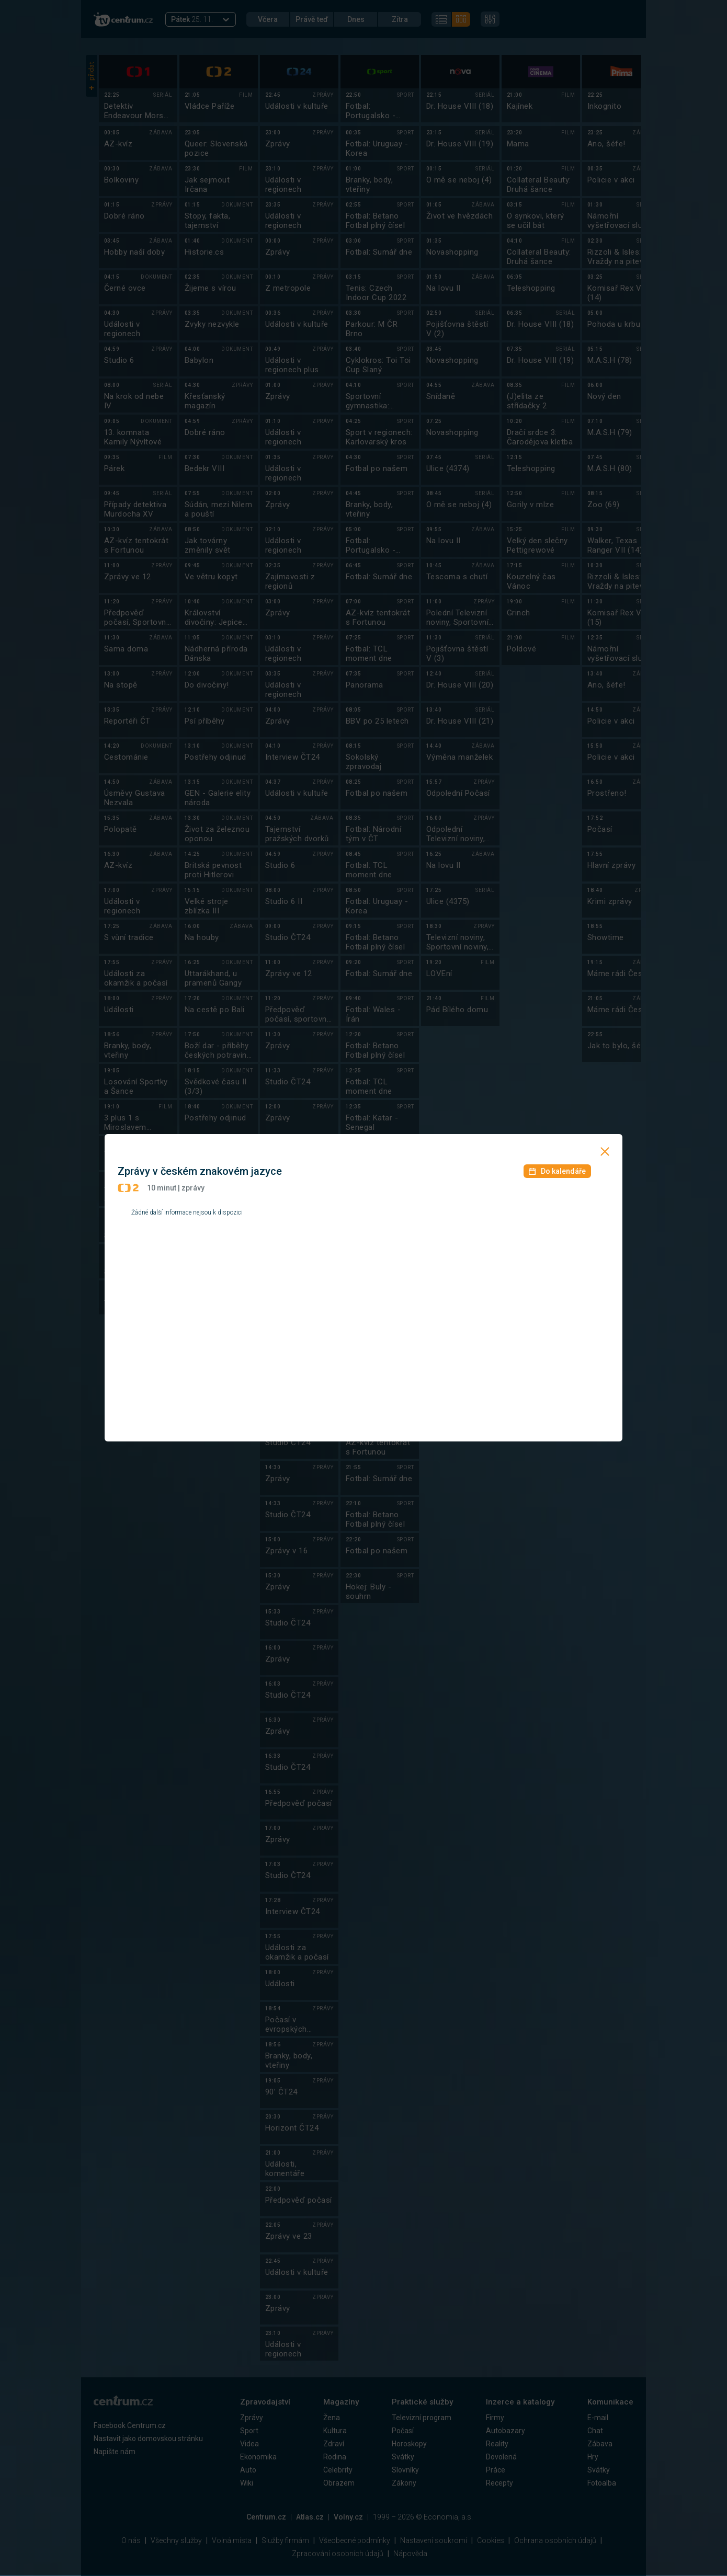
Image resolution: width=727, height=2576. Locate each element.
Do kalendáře (557, 1171)
